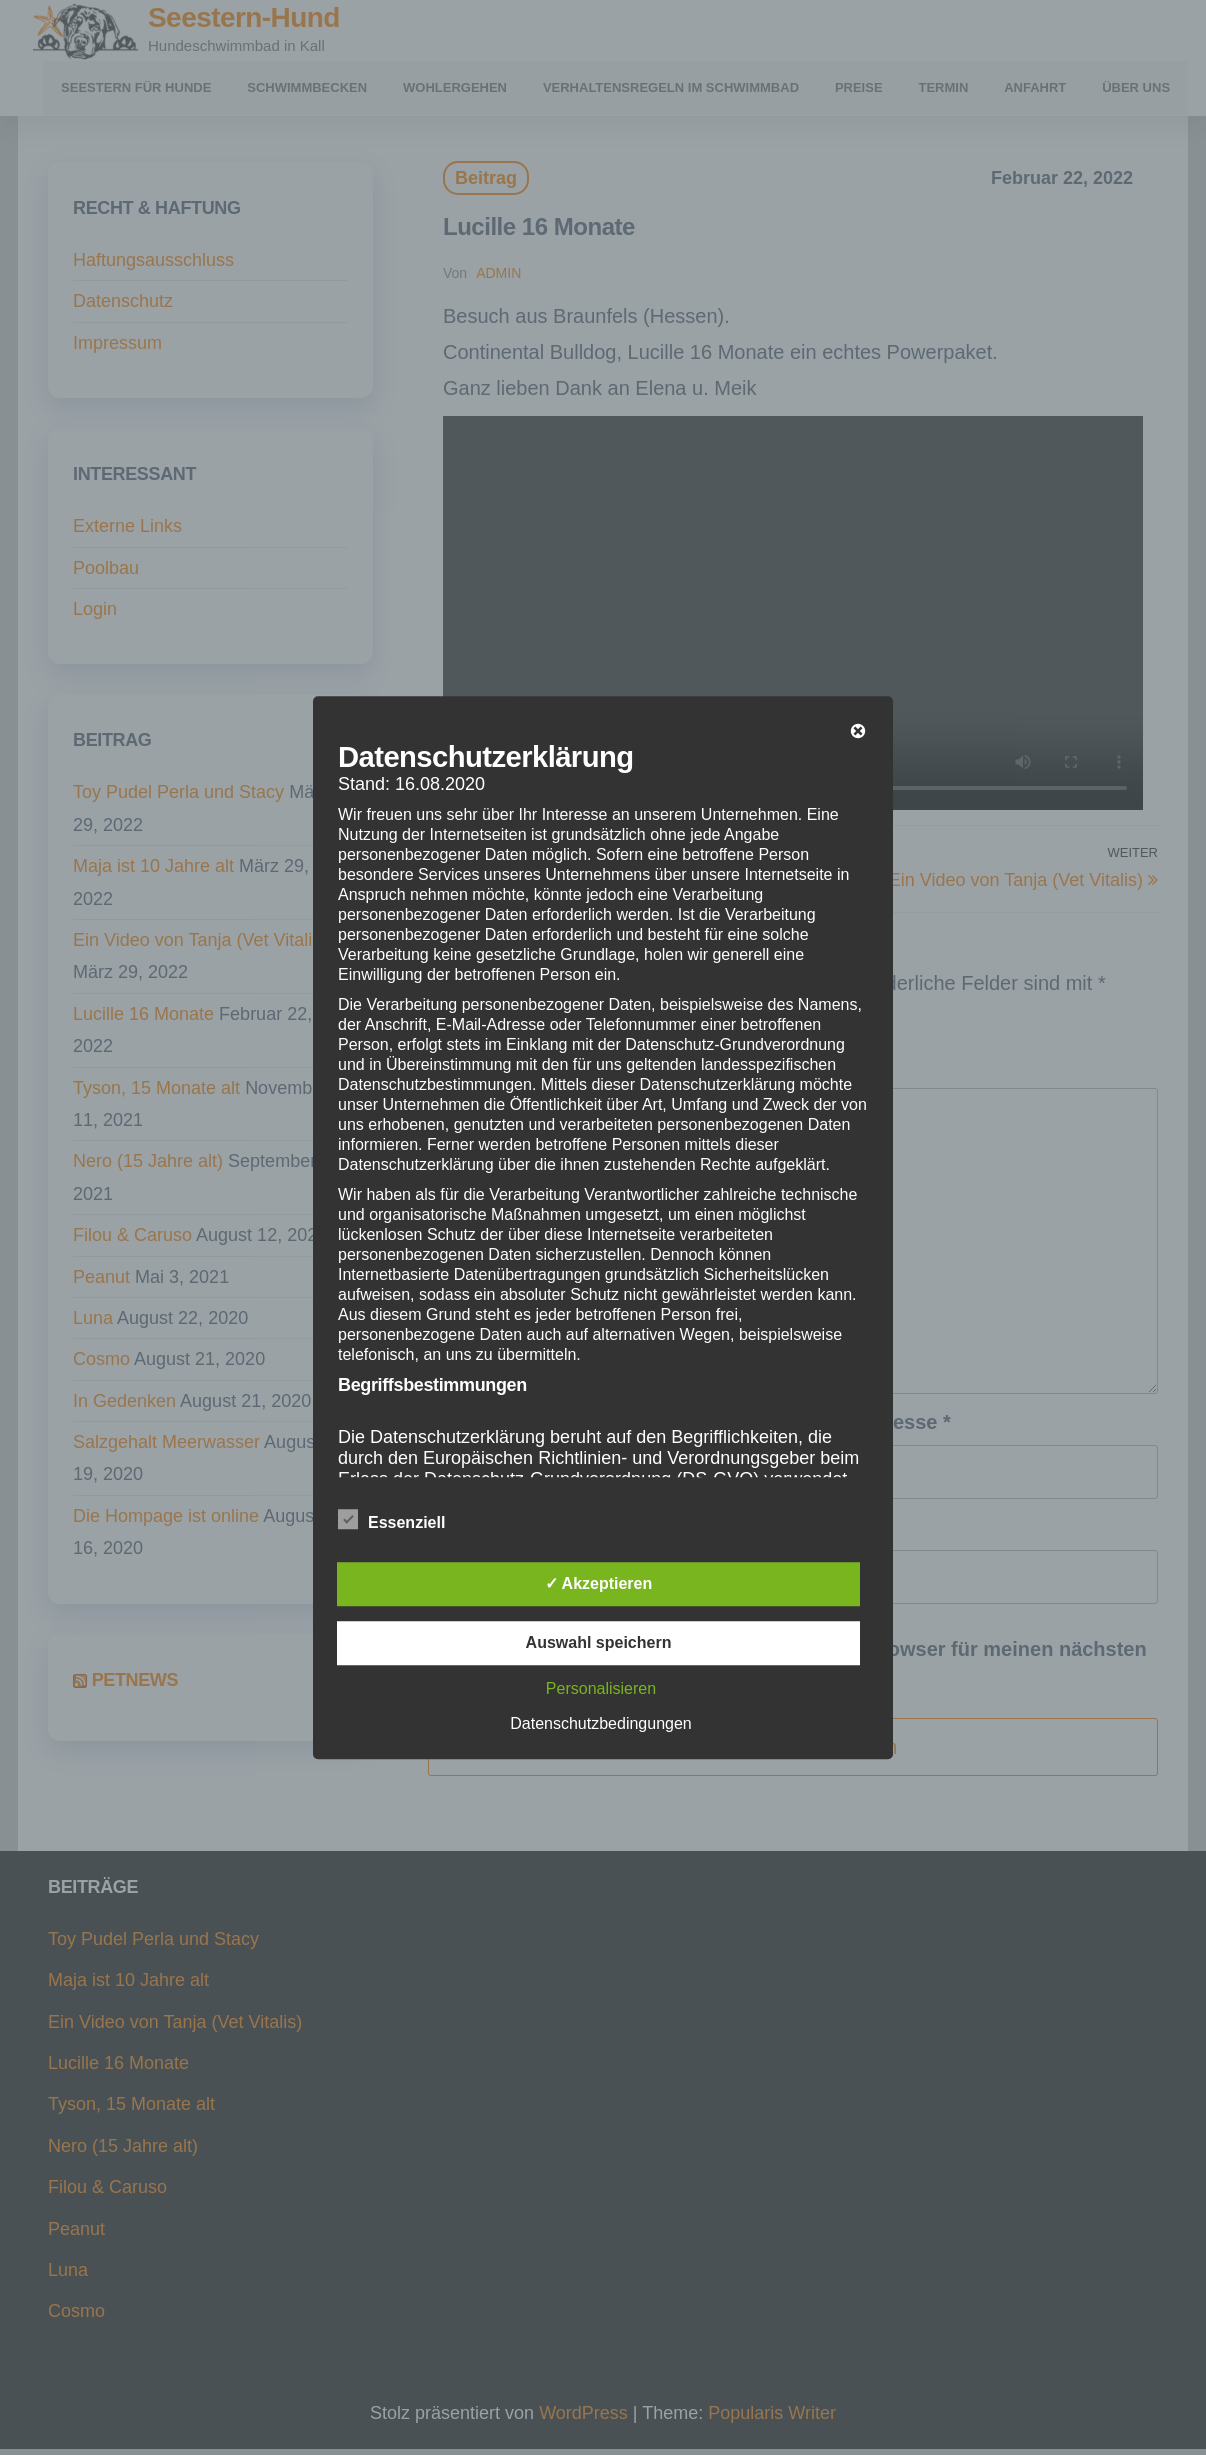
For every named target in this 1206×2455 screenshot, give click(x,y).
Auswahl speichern (599, 1642)
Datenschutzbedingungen (600, 1723)
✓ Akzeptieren (599, 1583)
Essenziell (391, 1520)
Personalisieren (601, 1688)
